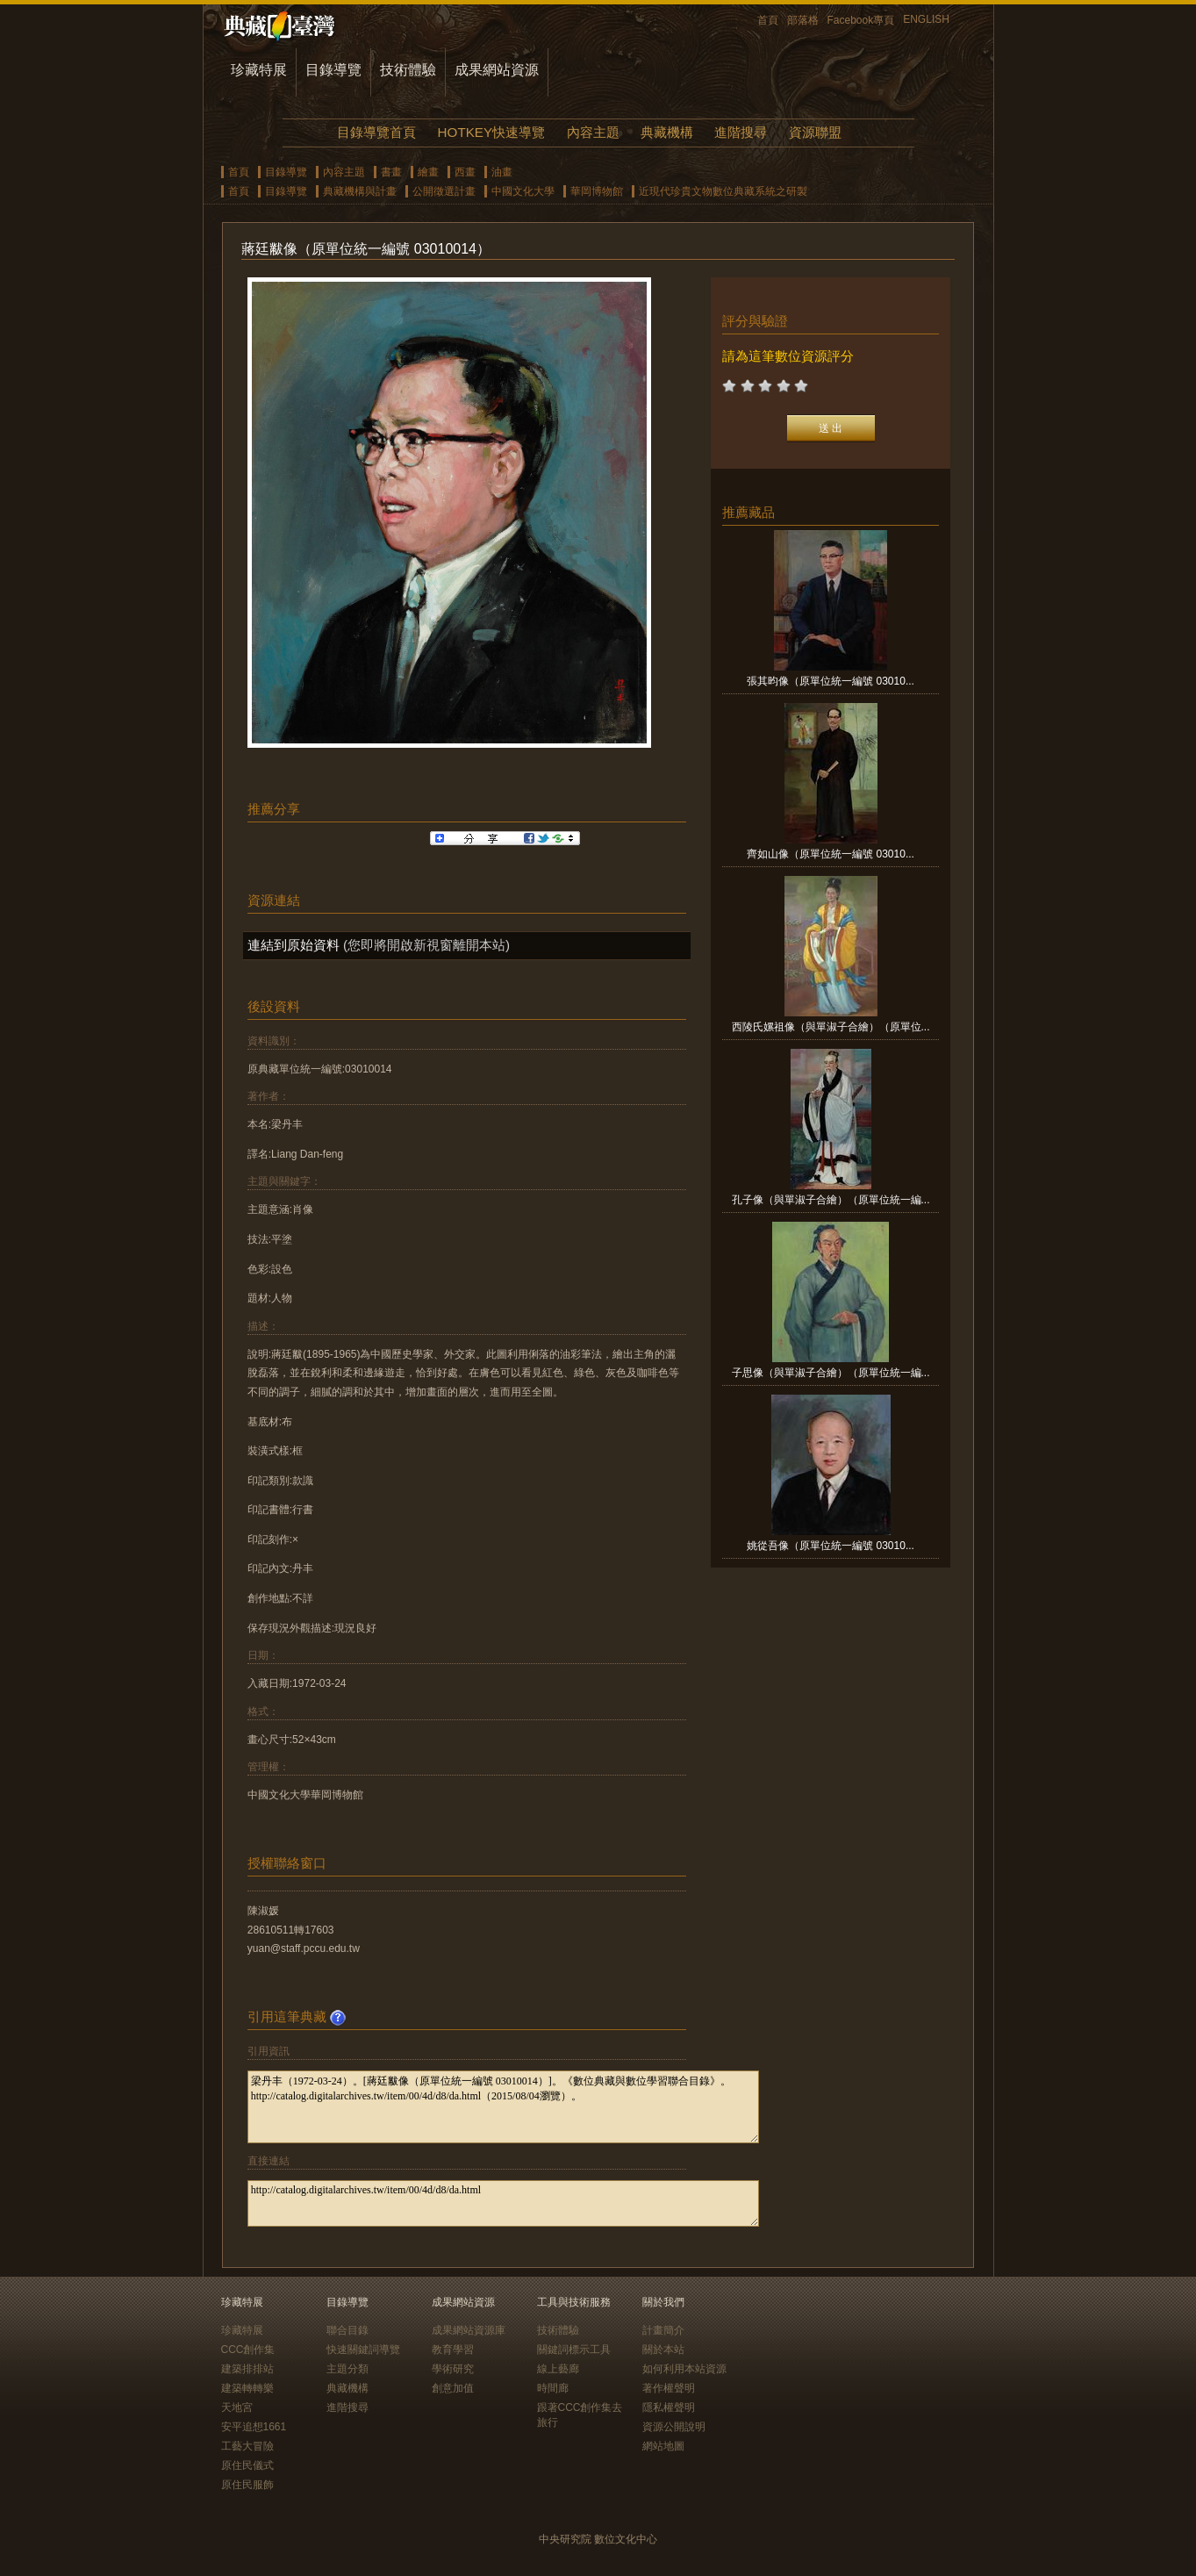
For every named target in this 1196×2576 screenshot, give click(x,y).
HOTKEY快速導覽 (491, 132)
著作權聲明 (668, 2388)
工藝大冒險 (247, 2446)
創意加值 (453, 2388)
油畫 (501, 172)
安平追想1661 (254, 2427)
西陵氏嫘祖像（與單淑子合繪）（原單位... (831, 1027)
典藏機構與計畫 (360, 191)
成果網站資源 (497, 69)
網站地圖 (663, 2446)
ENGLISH (926, 19)
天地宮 (237, 2407)
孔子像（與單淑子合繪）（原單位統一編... (831, 1200)
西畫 (465, 172)
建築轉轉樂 (247, 2388)
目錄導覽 (333, 69)
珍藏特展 (259, 69)
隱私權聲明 (668, 2407)
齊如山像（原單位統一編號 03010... (830, 854)
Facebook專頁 (861, 20)
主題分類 (347, 2369)
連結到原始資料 (293, 944)
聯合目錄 (347, 2330)
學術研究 (453, 2369)
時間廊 (553, 2388)
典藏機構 (667, 132)
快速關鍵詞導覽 (363, 2349)
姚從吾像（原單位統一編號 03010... (830, 1545)
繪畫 (428, 172)
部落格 (803, 20)
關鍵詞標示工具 (574, 2349)
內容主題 (593, 132)
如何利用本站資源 (684, 2369)
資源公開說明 (673, 2427)
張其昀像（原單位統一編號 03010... (830, 681)
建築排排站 (247, 2369)
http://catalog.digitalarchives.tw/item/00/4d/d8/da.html (503, 2203)
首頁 (767, 20)
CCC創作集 (248, 2349)
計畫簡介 (663, 2330)
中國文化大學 (523, 191)
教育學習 (453, 2349)
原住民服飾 (247, 2485)
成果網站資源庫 (468, 2330)
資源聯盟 (815, 132)
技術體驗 (408, 69)
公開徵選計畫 (444, 191)
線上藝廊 (558, 2369)
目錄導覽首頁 (376, 132)
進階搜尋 (740, 132)
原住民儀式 (247, 2465)
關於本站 (663, 2349)
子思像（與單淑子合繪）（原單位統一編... (831, 1373)
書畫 (391, 172)
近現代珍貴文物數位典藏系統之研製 (723, 191)
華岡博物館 (596, 191)
